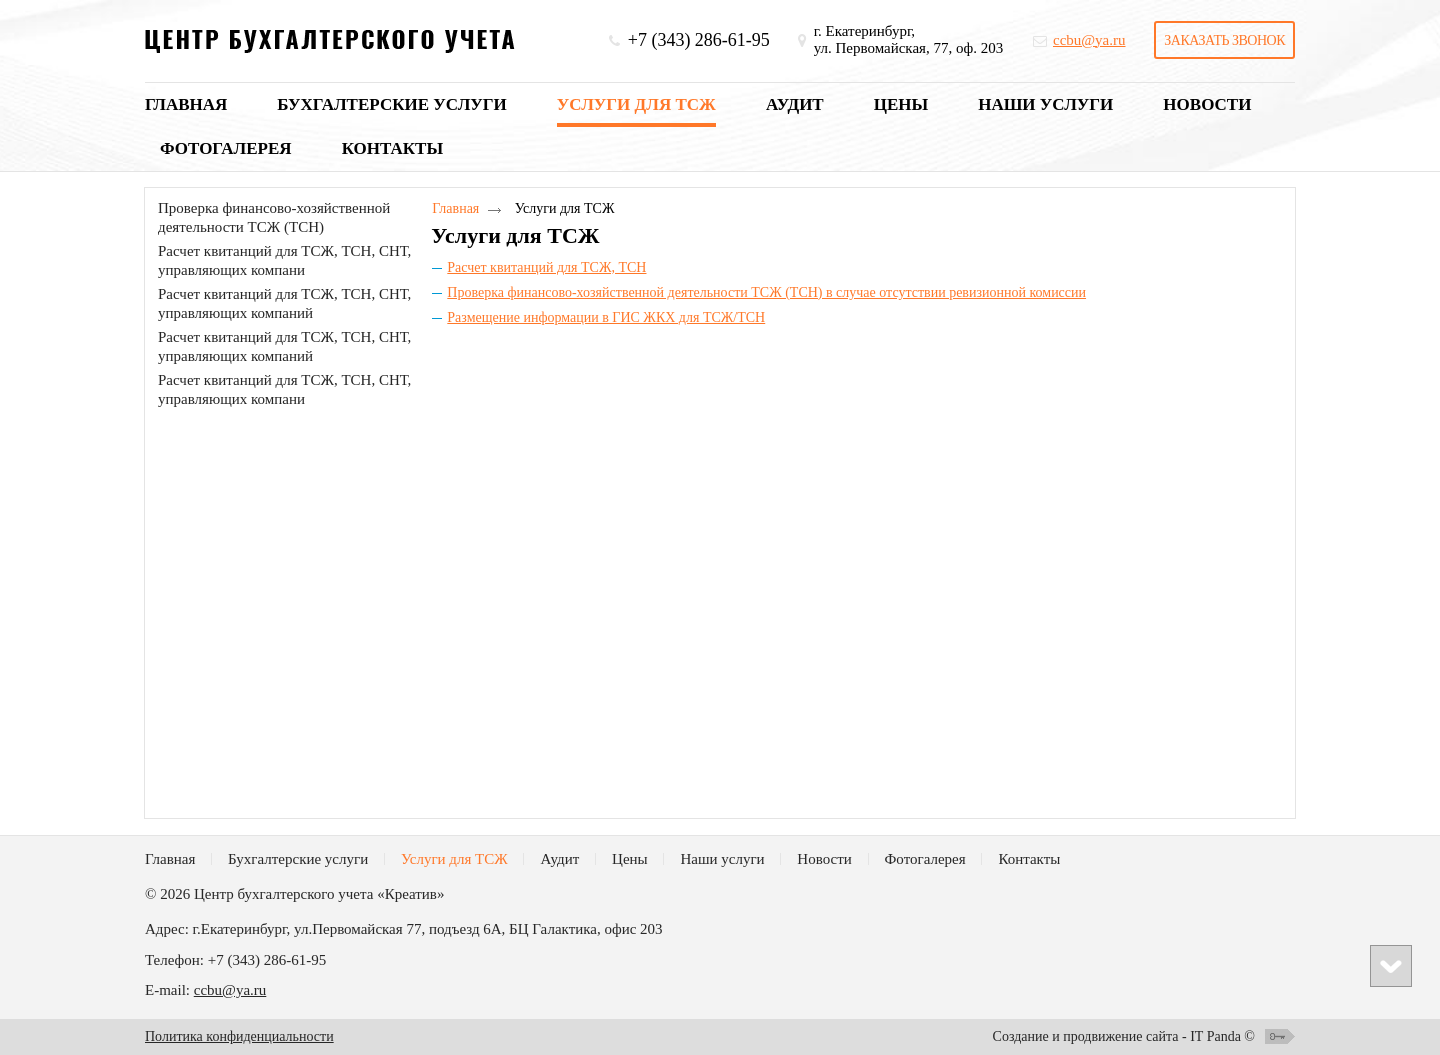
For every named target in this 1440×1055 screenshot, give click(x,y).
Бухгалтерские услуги (298, 859)
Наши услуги (722, 859)
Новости (824, 859)
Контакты (1029, 859)
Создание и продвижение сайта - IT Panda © (1124, 1036)
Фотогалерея (925, 859)
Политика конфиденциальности (239, 1036)
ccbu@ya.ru (230, 990)
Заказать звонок (1224, 40)
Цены (630, 859)
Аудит (559, 859)
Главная (455, 208)
